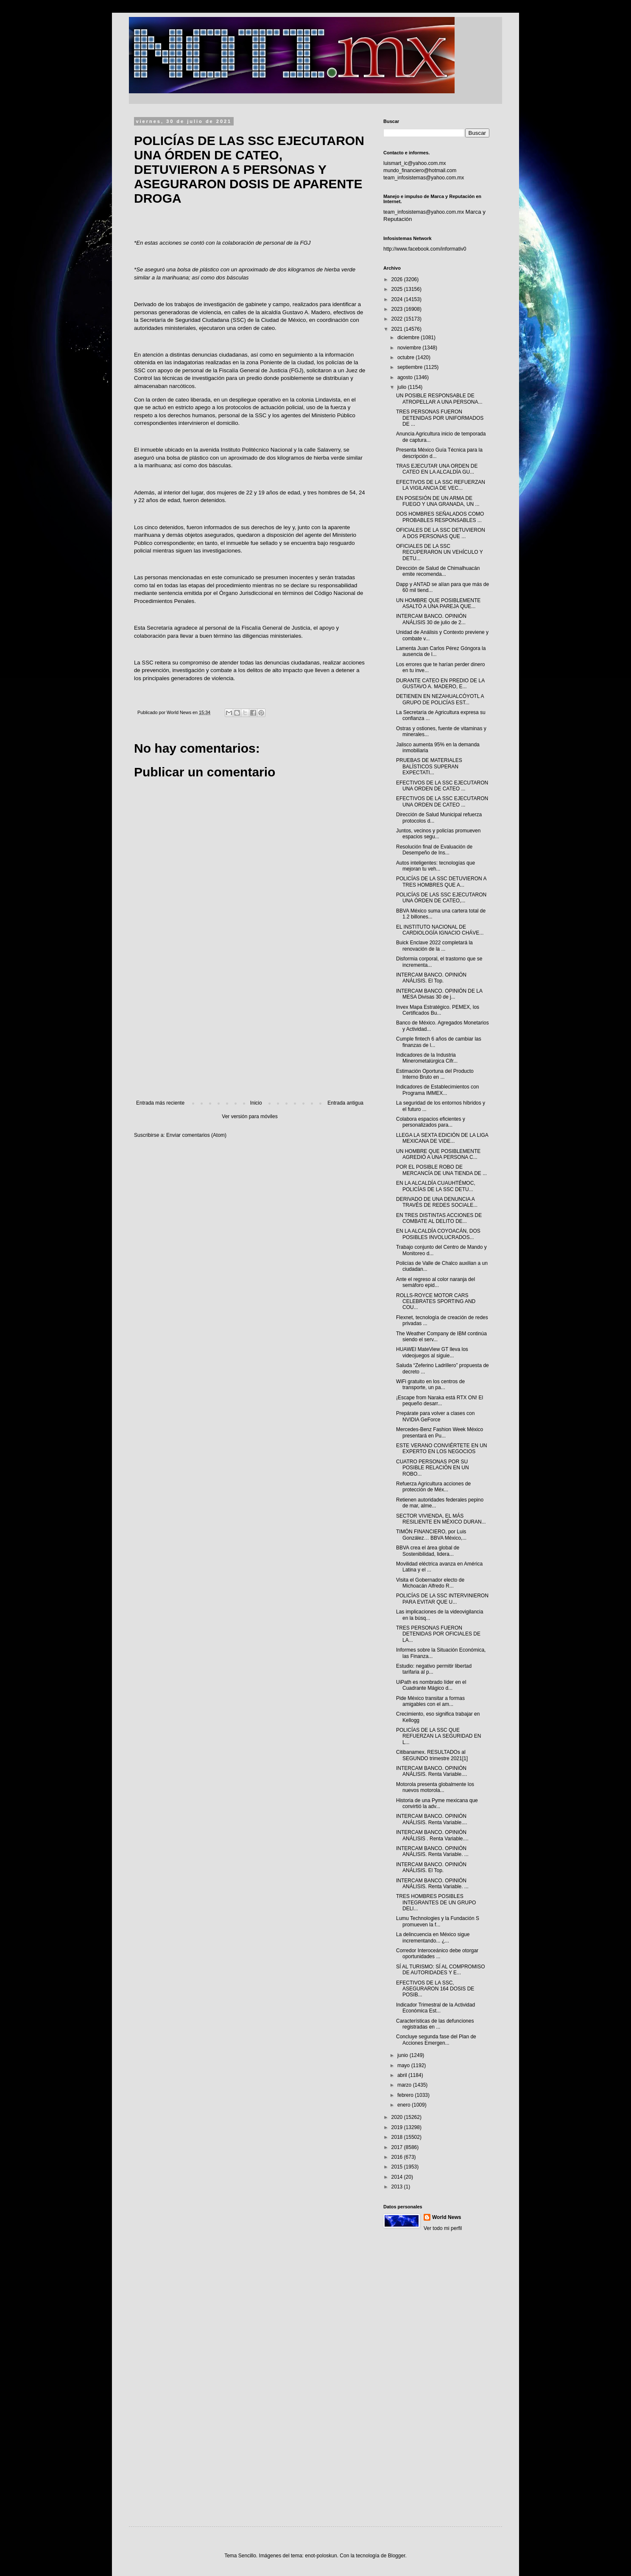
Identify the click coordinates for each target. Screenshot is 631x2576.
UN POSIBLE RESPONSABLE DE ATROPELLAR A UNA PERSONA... (439, 399)
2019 (397, 2127)
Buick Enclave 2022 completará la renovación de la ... (434, 946)
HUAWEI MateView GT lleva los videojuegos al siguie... (432, 1352)
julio (402, 387)
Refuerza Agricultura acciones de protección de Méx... (433, 1487)
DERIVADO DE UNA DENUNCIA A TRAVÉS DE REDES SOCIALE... (436, 1202)
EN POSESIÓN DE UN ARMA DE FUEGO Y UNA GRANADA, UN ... (438, 501)
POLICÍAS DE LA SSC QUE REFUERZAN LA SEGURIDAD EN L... (438, 1736)
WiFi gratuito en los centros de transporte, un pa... (430, 1384)
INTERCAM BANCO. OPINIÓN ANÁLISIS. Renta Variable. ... (432, 1851)
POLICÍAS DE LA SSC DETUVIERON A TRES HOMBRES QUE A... (441, 882)
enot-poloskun (321, 2556)
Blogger (396, 2556)
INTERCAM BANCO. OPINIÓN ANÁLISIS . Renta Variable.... (432, 1835)
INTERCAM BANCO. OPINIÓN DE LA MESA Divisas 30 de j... (439, 994)
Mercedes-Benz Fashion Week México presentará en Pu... (439, 1432)
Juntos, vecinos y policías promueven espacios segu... (438, 834)
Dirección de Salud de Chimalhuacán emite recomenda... (438, 571)
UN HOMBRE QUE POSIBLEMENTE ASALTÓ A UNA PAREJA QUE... (438, 603)
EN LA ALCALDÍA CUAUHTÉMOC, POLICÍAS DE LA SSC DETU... (435, 1186)
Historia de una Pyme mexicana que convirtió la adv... (437, 1803)
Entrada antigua (345, 1103)
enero (404, 2105)
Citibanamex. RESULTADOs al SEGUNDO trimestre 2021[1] (432, 1755)
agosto (405, 377)
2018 (397, 2137)
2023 (397, 309)
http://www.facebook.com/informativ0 (424, 249)
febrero (406, 2095)
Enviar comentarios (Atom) (196, 1135)
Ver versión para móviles (249, 1116)
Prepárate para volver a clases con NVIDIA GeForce (435, 1416)
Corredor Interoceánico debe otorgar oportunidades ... (437, 1953)
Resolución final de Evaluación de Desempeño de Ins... (434, 850)
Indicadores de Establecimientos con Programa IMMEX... (437, 1090)
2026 (397, 279)
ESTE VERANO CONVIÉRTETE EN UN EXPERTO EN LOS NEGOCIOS (441, 1448)
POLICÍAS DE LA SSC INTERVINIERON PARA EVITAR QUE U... (442, 1599)
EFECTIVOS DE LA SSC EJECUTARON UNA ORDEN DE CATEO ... (442, 786)
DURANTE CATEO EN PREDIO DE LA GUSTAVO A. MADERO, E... (440, 683)
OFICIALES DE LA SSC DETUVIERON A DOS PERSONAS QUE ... (440, 533)
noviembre (409, 348)
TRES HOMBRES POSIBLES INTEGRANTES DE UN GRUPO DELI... (436, 1902)
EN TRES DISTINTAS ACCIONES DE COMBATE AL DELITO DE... (439, 1218)
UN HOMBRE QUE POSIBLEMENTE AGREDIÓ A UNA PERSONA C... (438, 1154)
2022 (397, 319)
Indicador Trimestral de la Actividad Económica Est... (435, 2008)
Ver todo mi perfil (443, 2228)
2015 (397, 2167)
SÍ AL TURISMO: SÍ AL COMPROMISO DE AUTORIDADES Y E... (440, 1970)
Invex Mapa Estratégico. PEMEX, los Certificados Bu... (437, 1010)
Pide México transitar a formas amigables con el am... (430, 1701)
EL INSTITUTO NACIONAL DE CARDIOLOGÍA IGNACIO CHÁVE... (439, 930)
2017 (397, 2147)
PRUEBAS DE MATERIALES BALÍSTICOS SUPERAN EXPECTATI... (429, 766)
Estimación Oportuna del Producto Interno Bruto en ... (435, 1074)
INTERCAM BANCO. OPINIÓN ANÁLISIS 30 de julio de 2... (431, 619)
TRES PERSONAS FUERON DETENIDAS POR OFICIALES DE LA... (438, 1634)
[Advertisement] (250, 1030)
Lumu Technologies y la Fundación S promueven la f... (437, 1921)
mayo (404, 2065)
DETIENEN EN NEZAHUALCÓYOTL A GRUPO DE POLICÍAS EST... (440, 699)
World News (446, 2217)
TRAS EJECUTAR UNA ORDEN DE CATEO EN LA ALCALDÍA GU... (436, 469)
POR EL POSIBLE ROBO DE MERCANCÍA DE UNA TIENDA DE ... (441, 1170)
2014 (397, 2177)
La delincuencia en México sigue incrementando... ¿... (432, 1937)
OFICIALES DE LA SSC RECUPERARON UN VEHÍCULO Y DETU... (439, 552)
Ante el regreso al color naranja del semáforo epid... (435, 1282)
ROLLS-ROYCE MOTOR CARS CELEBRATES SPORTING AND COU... (435, 1301)
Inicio (256, 1103)
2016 (397, 2157)
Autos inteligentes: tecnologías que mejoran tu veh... (435, 866)
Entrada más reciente (160, 1103)
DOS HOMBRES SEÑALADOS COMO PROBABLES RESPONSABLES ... (440, 517)
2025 (397, 289)
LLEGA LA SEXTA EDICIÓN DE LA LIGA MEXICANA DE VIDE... (442, 1138)
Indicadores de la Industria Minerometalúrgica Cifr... (427, 1058)
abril (402, 2075)
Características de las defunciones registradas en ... (435, 2024)
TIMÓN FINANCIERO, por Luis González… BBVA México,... (431, 1535)
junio (403, 2055)
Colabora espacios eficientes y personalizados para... (430, 1122)
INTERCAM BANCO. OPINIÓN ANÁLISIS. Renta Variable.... (431, 1771)
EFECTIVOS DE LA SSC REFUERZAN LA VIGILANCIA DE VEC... (440, 485)
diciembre (409, 337)
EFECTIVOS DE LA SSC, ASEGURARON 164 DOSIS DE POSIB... (435, 1989)
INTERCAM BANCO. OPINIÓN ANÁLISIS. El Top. (431, 978)
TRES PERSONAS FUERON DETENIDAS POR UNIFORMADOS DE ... (439, 418)
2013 (397, 2187)
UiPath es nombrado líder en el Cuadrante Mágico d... (431, 1685)
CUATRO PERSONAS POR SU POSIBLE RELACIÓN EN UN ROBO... (432, 1468)
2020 (397, 2117)
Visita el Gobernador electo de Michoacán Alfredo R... (430, 1583)
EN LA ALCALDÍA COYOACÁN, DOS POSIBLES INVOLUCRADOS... (438, 1234)
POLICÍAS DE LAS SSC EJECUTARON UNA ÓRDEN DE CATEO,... (441, 898)
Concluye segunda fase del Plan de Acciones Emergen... (436, 2040)
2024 (397, 299)
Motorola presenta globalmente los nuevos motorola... (435, 1787)
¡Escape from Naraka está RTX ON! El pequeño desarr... (439, 1401)
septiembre (410, 367)
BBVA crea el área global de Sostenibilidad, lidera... (427, 1551)
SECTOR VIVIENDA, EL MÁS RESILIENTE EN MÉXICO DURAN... (441, 1519)
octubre (406, 357)
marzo (405, 2085)
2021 (397, 329)
